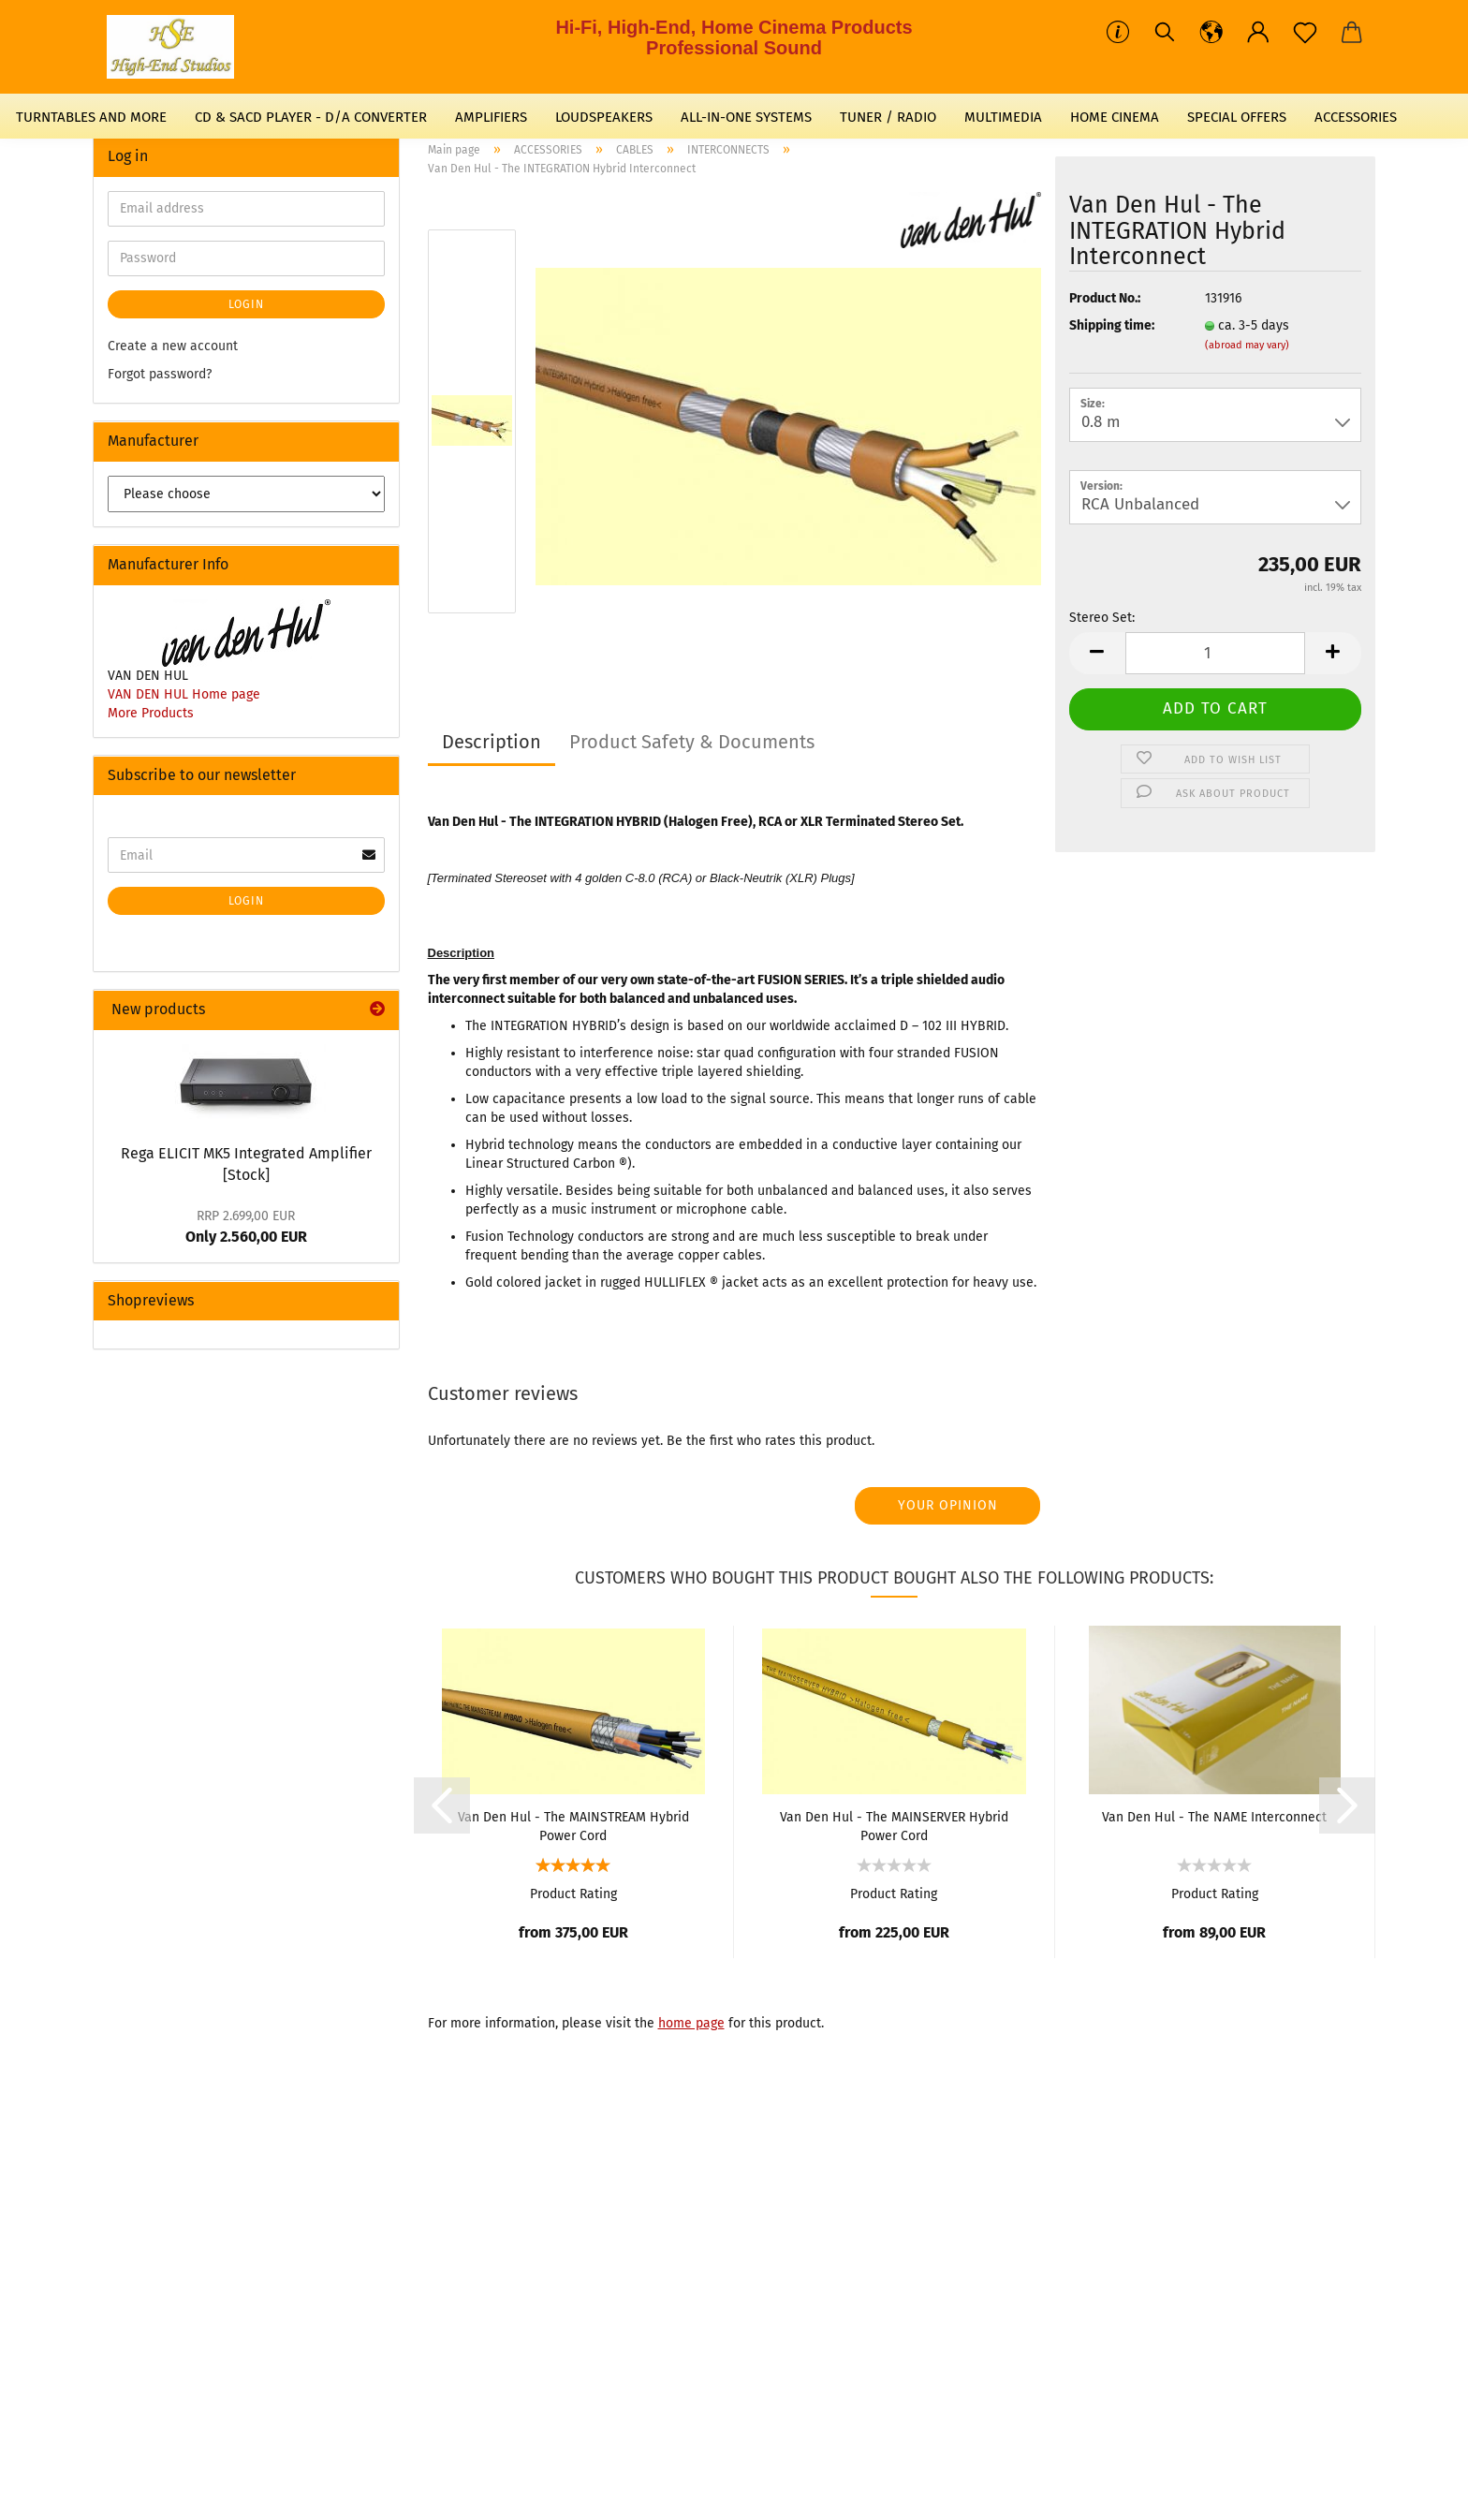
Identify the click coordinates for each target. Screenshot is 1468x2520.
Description (491, 741)
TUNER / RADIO (888, 117)
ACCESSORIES (1355, 117)
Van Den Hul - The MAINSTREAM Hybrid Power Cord (573, 1825)
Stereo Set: (1102, 618)
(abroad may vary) (1247, 345)
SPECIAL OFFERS (1236, 117)
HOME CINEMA (1114, 117)
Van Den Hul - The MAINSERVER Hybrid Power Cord (894, 1825)
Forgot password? (160, 374)
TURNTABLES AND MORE (91, 117)
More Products (151, 713)
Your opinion (948, 1505)
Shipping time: (1111, 325)
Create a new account (173, 346)
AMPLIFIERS (491, 117)
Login (246, 304)
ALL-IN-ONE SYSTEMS (746, 117)
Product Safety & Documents (692, 741)
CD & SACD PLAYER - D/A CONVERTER (311, 117)
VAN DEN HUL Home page (184, 694)
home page (691, 2023)
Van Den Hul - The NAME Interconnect (1214, 1817)
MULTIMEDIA (1003, 117)
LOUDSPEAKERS (604, 117)
